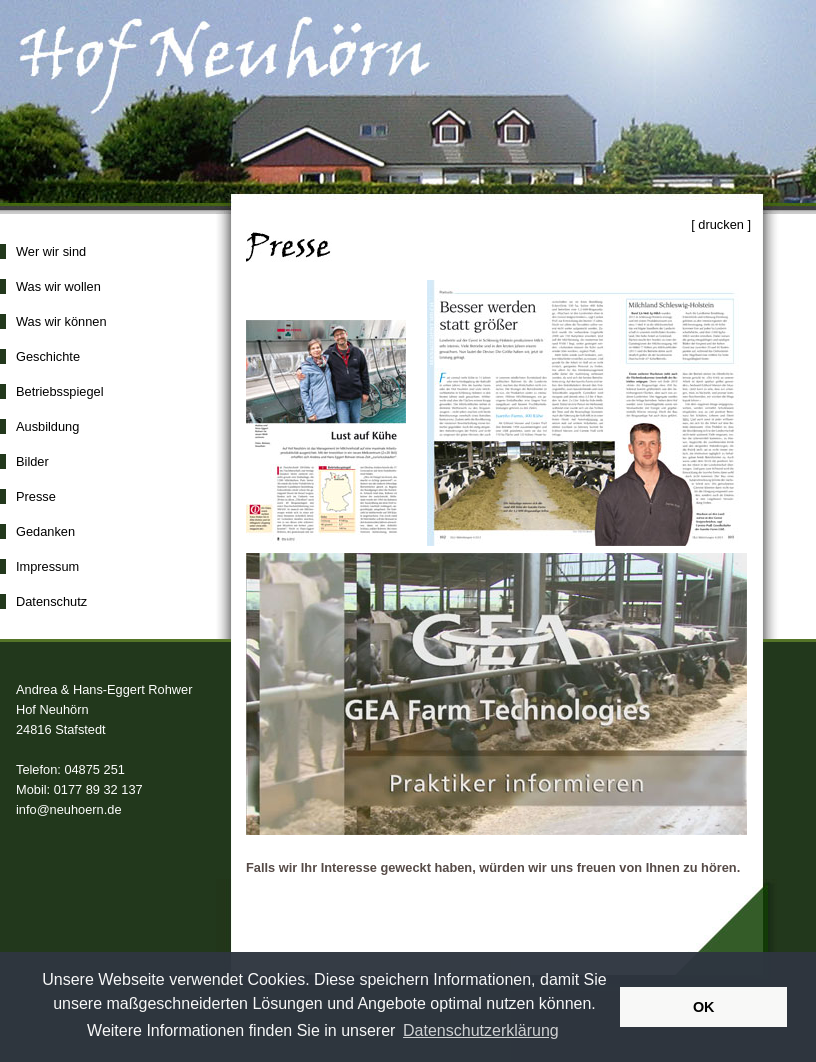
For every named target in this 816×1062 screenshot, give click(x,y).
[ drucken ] (721, 224)
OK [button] (704, 1007)
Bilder (32, 461)
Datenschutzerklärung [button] (481, 1030)
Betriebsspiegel (60, 391)
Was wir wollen (58, 286)
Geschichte (48, 356)
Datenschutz (51, 601)
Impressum (47, 566)
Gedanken (45, 531)
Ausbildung (47, 426)
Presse (36, 496)
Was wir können (61, 321)
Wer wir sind (51, 251)
